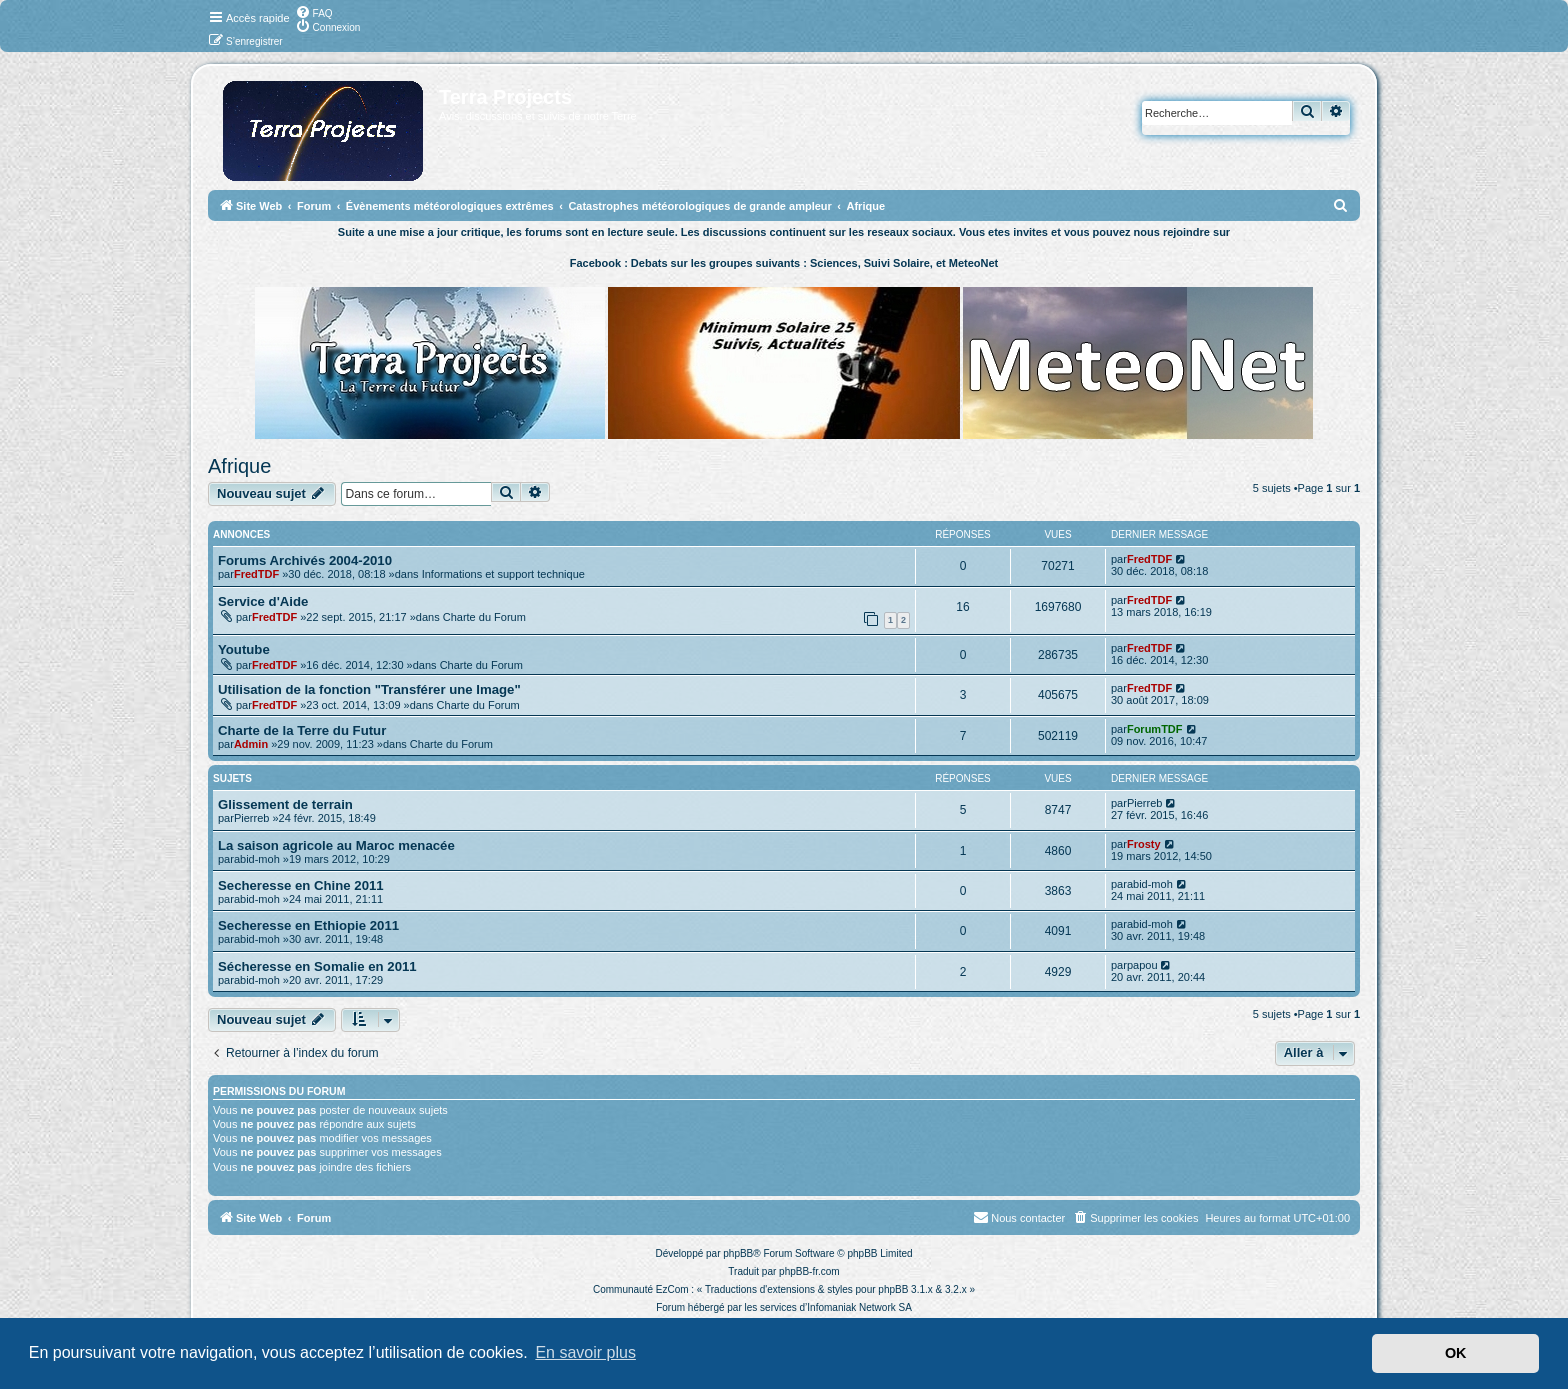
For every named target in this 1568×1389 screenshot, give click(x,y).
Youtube (244, 649)
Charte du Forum (484, 617)
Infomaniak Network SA (859, 1307)
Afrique (239, 466)
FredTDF (256, 574)
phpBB (738, 1253)
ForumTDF (1155, 729)
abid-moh (257, 859)
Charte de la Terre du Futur (302, 730)
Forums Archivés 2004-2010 (305, 560)
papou (1142, 965)
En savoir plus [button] (585, 1352)
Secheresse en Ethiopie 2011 (308, 925)
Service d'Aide (263, 601)
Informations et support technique (503, 574)
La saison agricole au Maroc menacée (336, 845)
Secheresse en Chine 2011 (301, 885)
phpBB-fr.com (809, 1271)
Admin (251, 744)
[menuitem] (314, 12)
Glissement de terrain (285, 804)
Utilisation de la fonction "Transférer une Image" (369, 689)
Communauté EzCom (641, 1289)
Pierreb (251, 818)
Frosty (1144, 844)
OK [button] (1456, 1353)
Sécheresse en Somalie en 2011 (317, 966)
